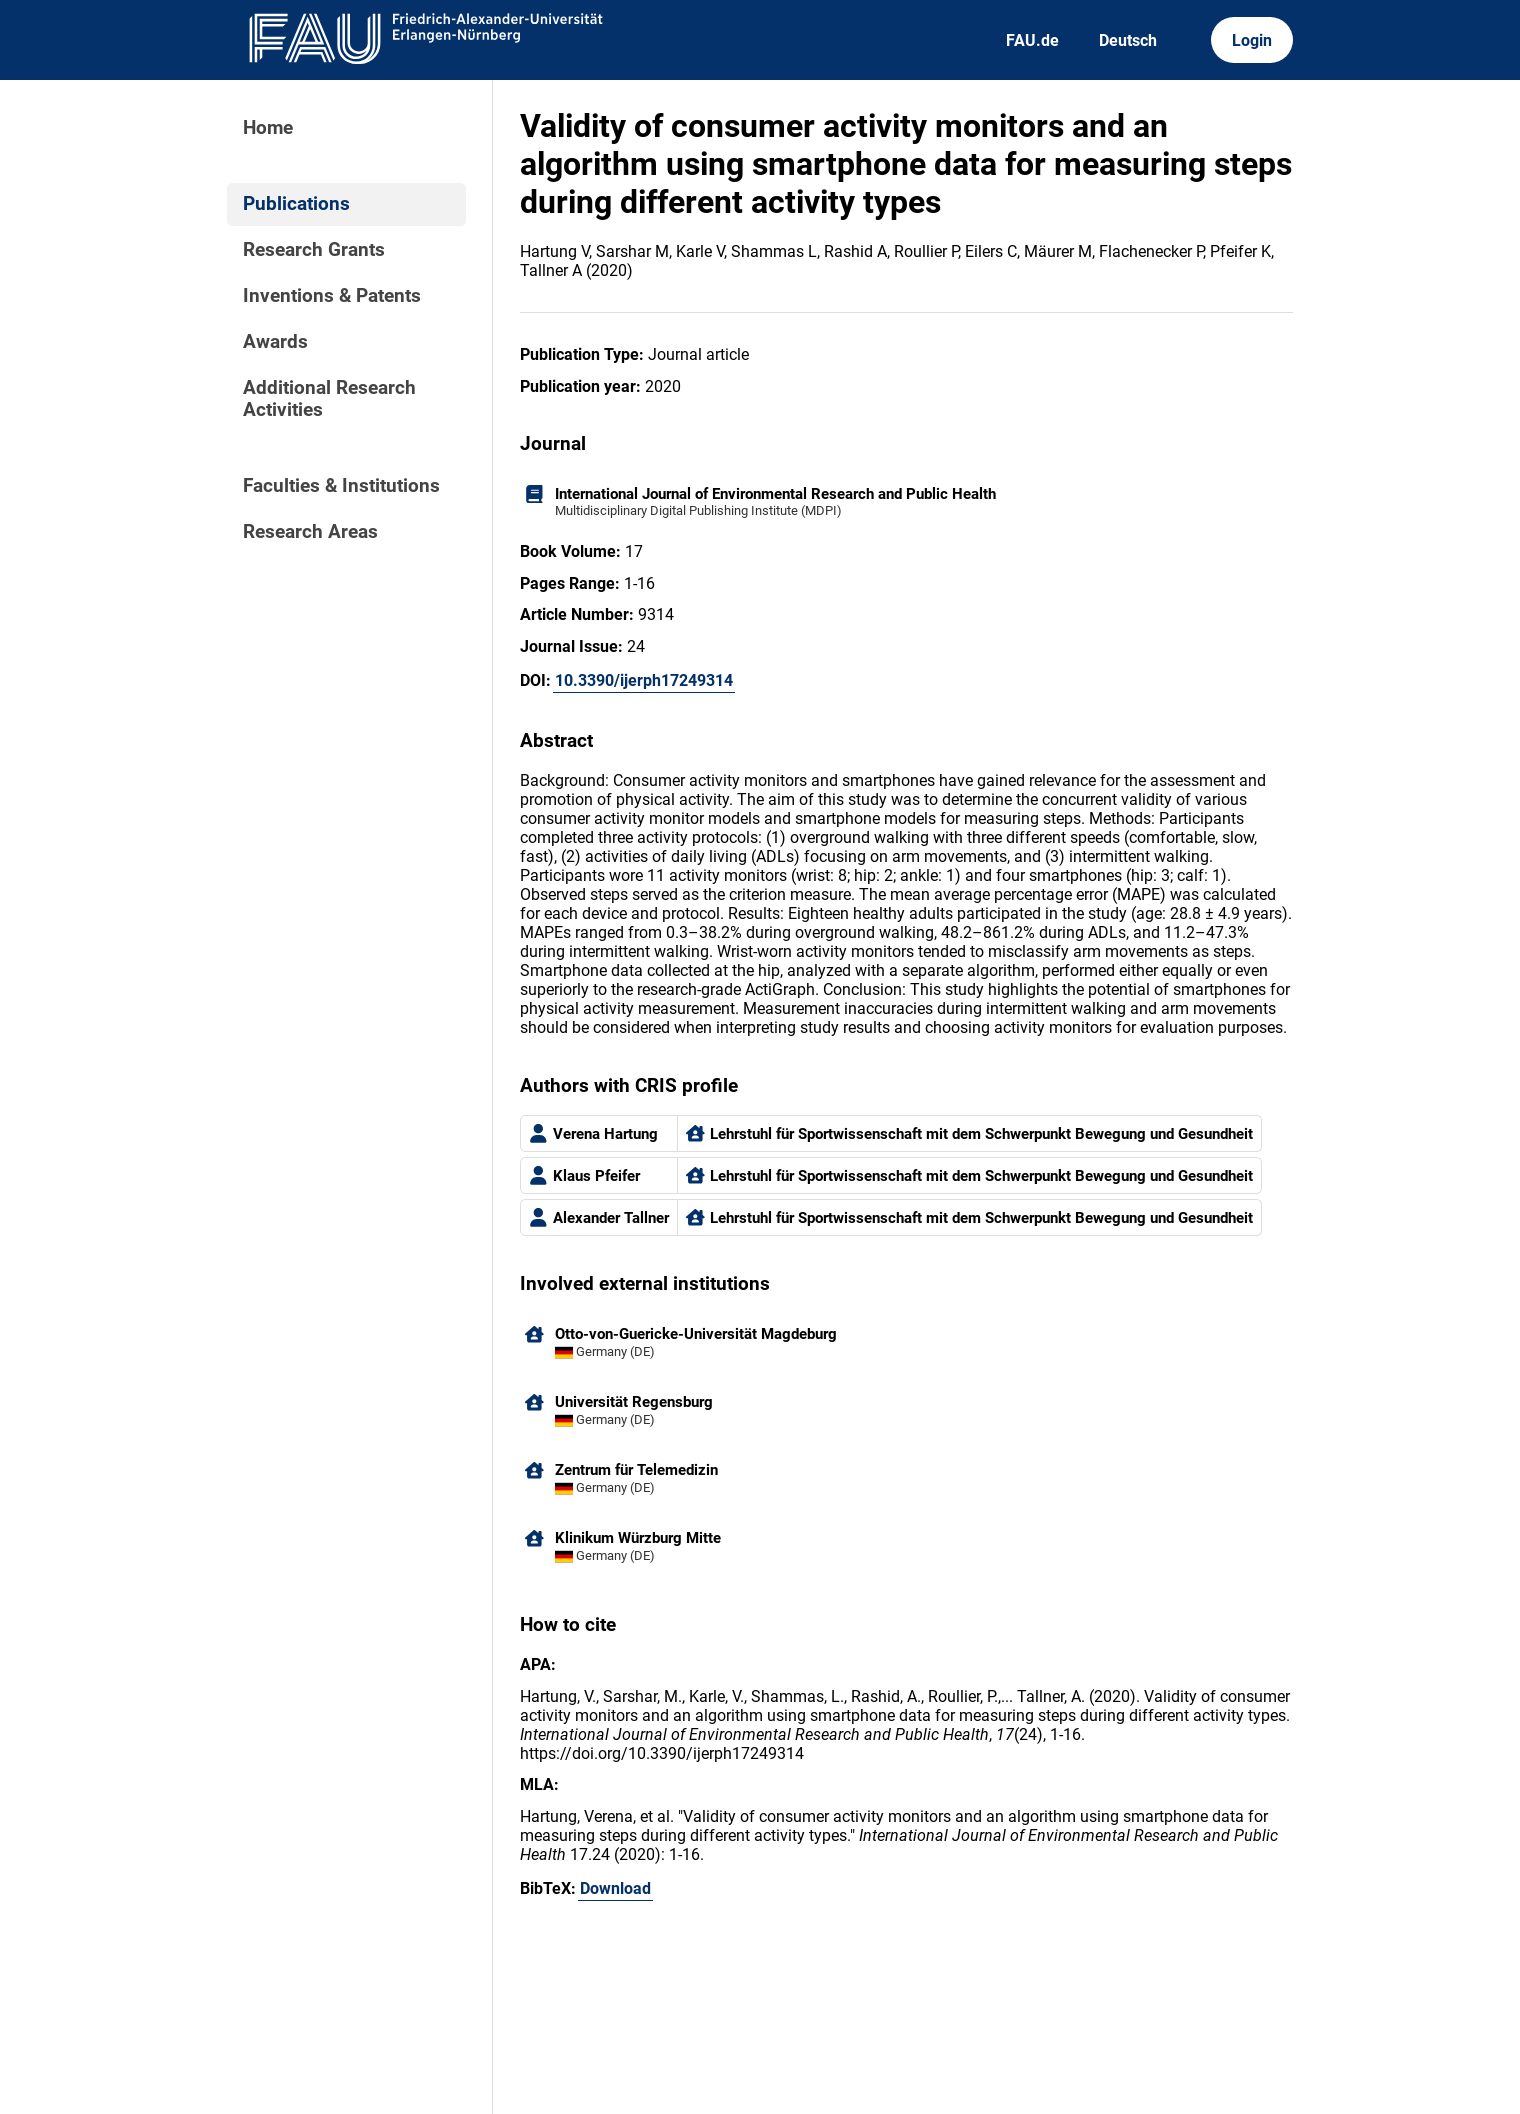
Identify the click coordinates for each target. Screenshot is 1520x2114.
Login (1252, 40)
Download (615, 1888)
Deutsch (1128, 40)
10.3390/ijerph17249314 (644, 680)
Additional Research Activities (329, 399)
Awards (275, 342)
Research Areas (310, 532)
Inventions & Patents (332, 296)
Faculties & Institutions (341, 486)
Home (268, 128)
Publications (296, 204)
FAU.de (1032, 40)
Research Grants (314, 250)
